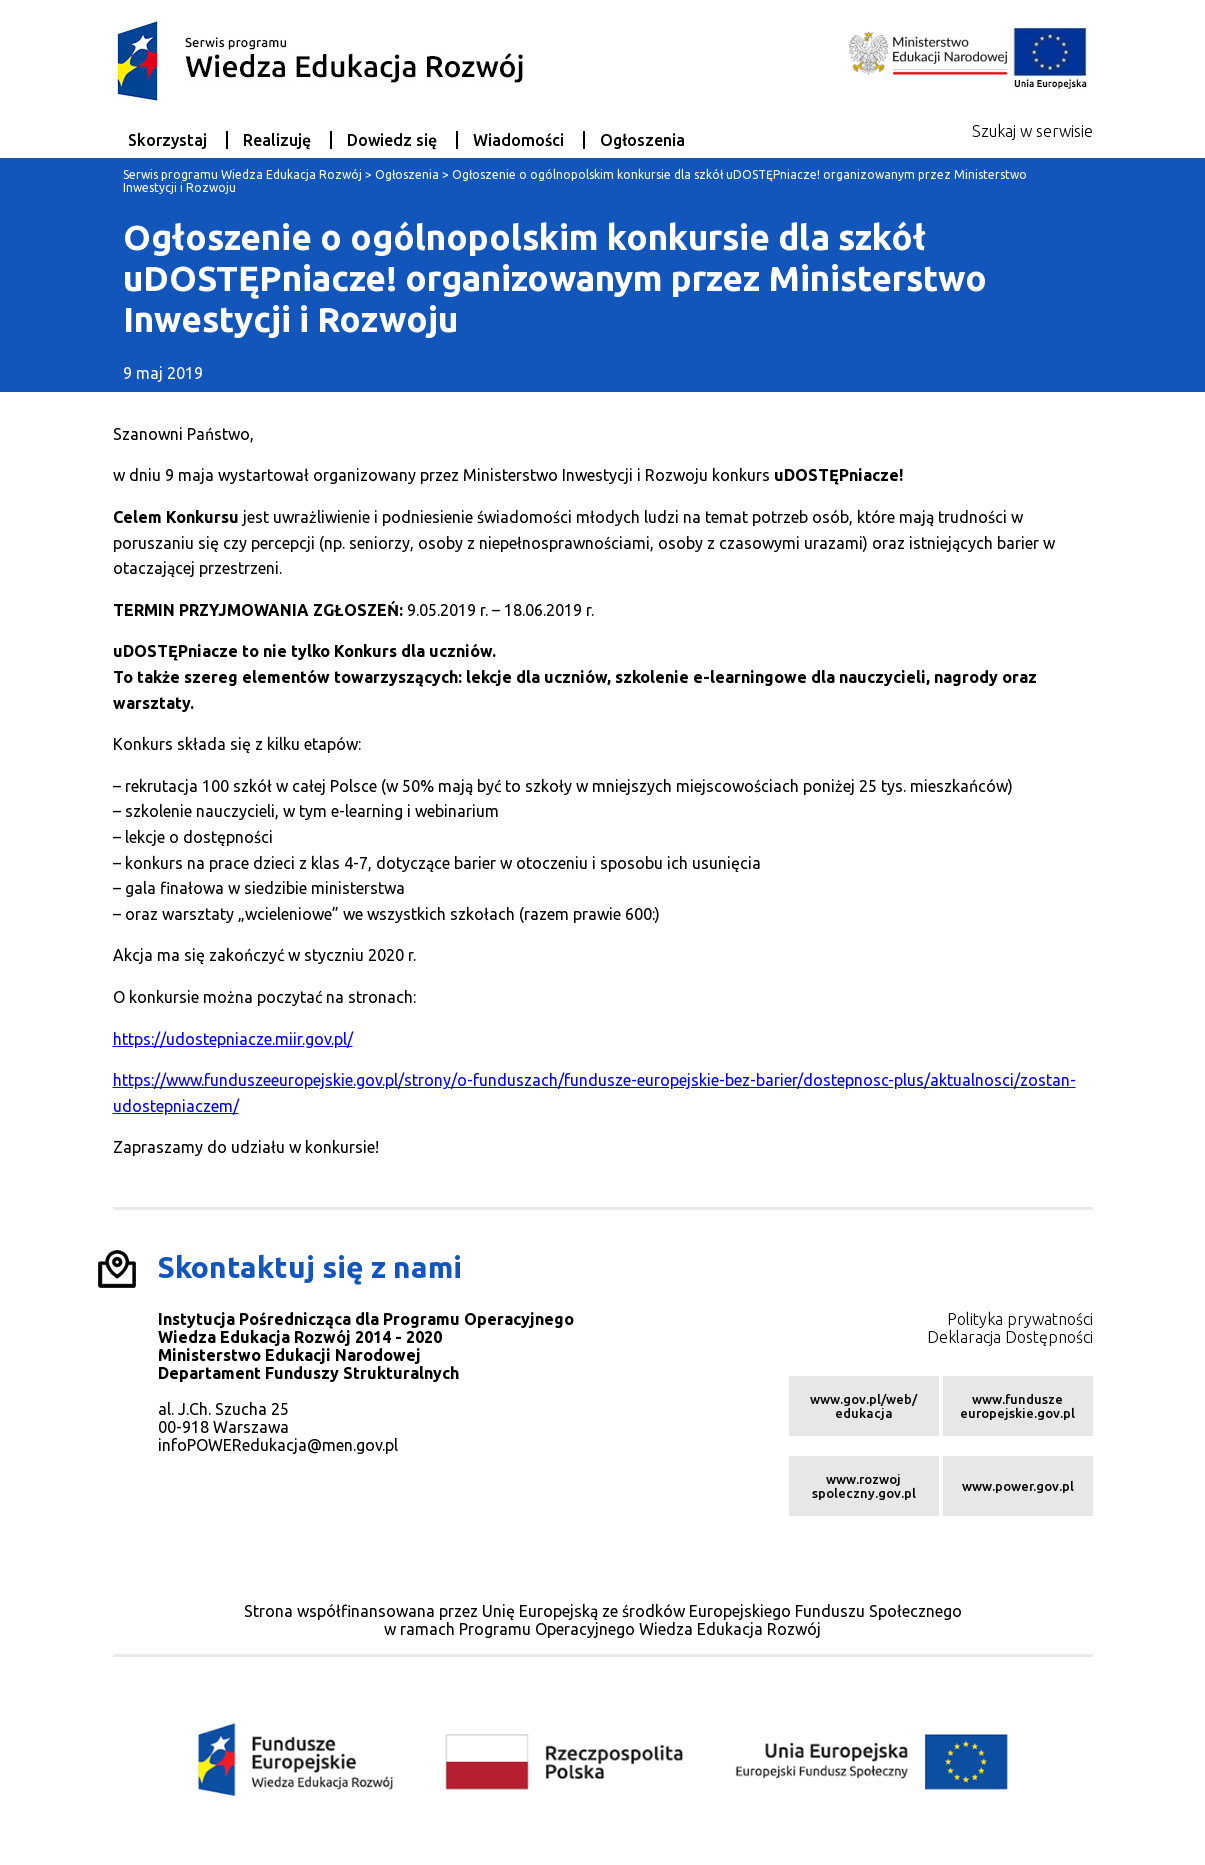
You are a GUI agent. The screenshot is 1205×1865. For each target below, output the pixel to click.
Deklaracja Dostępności (1010, 1337)
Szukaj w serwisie (1032, 131)
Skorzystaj (167, 140)
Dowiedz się (392, 140)
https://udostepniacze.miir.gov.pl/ (233, 1039)
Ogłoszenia (642, 140)
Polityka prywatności (1020, 1319)
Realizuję (277, 140)
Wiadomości (518, 140)
